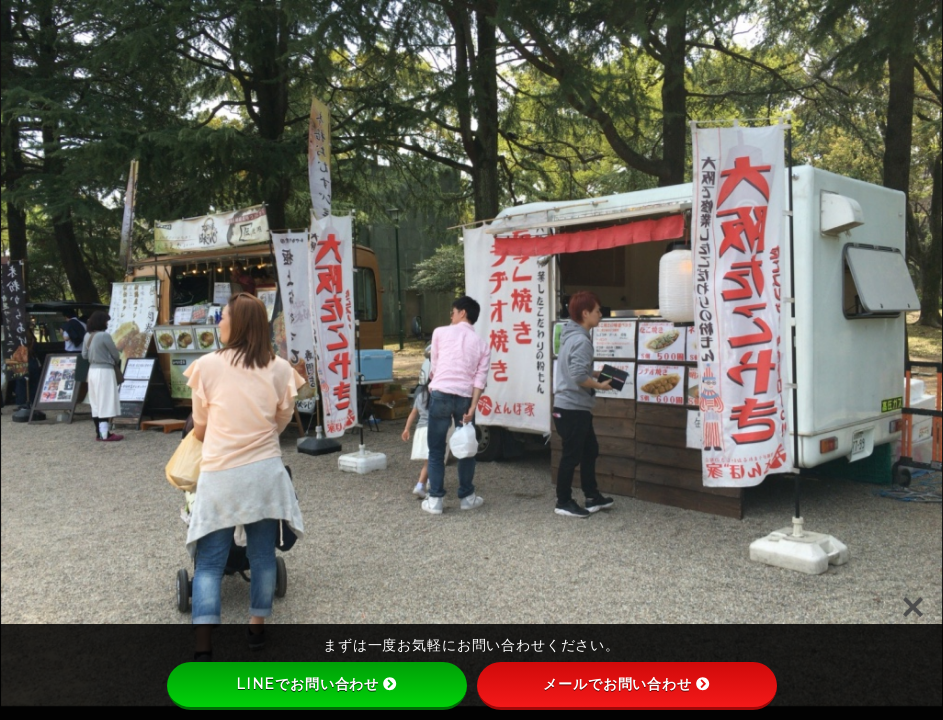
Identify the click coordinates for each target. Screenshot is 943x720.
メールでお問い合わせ (626, 684)
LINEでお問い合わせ (316, 684)
